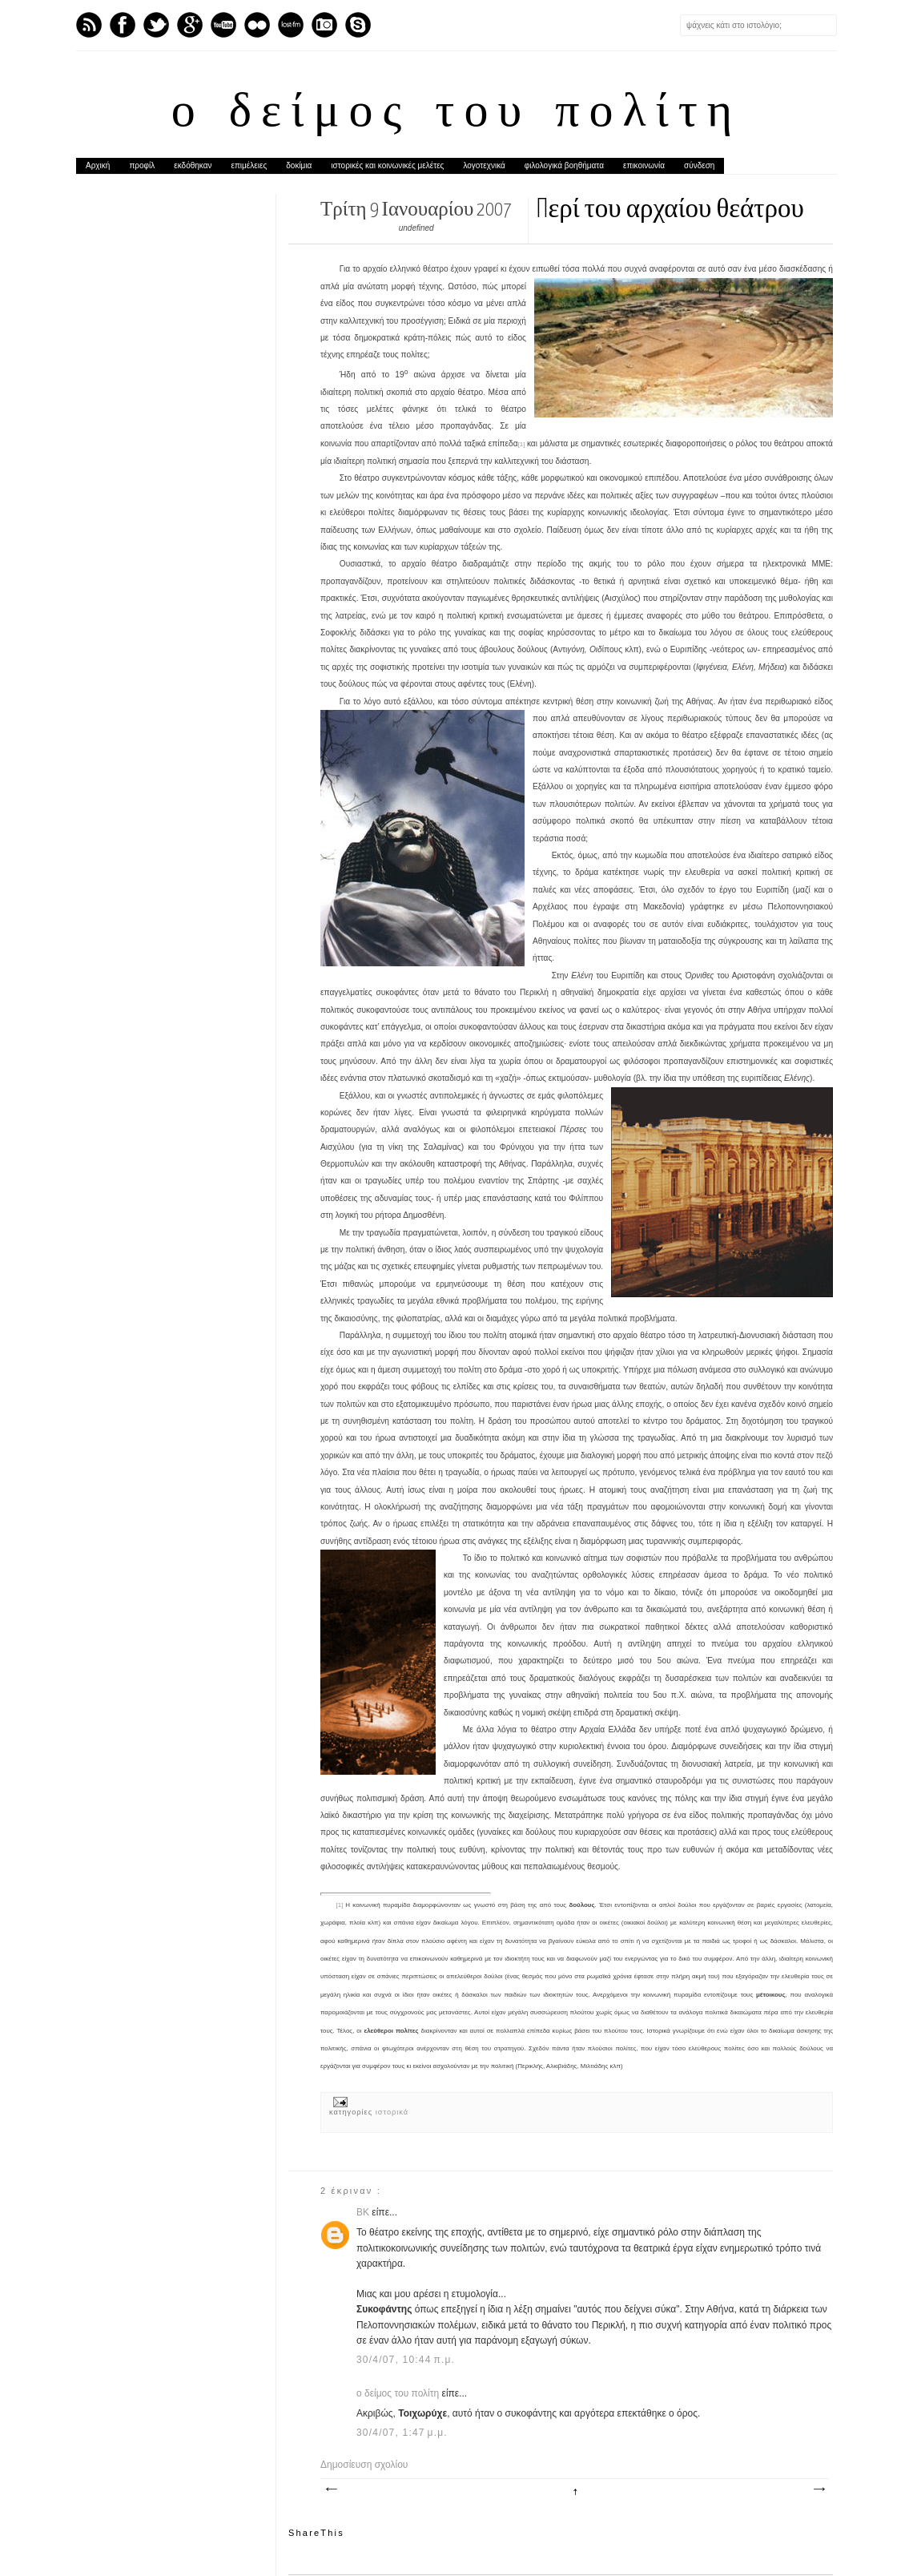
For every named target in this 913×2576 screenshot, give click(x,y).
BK (364, 2212)
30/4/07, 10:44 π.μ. (405, 2359)
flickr (257, 25)
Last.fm (291, 25)
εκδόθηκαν (192, 165)
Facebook (122, 25)
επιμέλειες (249, 165)
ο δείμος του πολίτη (456, 114)
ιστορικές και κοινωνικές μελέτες (387, 165)
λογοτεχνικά (484, 165)
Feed (89, 25)
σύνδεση (699, 165)
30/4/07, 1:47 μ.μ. (402, 2432)
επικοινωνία (644, 165)
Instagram (324, 25)
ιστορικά (392, 2112)
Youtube (223, 25)
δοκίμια (299, 165)
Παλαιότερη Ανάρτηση (818, 2489)
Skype (358, 25)
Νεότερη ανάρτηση (330, 2489)
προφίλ (142, 165)
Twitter (156, 25)
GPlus (190, 25)
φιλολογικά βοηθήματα (564, 165)
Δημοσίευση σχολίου (364, 2464)
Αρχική (98, 165)
